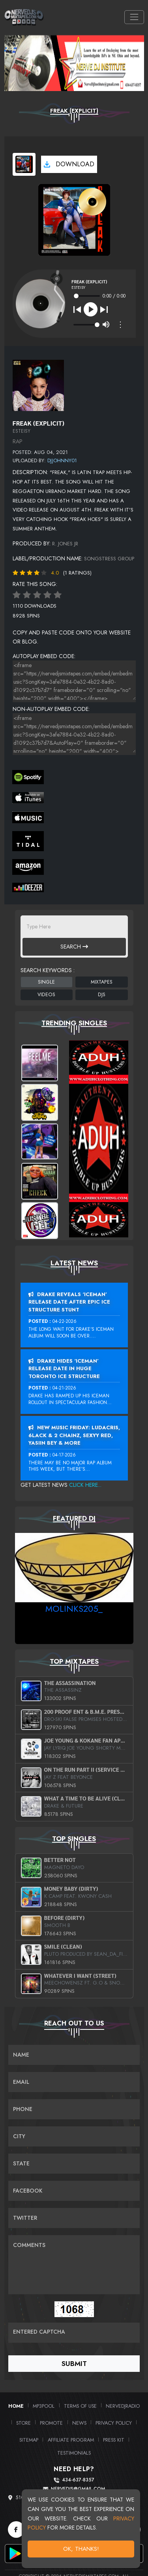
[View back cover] (38, 385)
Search (74, 946)
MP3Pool (43, 2406)
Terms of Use (80, 2406)
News (79, 2423)
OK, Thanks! (81, 2548)
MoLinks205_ (74, 1608)
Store (23, 2423)
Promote (51, 2423)
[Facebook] (16, 2529)
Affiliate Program (71, 2440)
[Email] (74, 2082)
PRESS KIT (113, 2440)
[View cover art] (24, 164)
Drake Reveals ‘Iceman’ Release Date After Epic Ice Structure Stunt (69, 1302)
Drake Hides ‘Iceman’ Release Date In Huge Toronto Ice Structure (64, 1368)
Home (16, 2406)
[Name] (74, 2055)
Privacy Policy (114, 2423)
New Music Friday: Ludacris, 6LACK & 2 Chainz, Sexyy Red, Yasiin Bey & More (74, 1435)
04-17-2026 (64, 1454)
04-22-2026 (64, 1321)
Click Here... (85, 1485)
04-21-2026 (64, 1387)
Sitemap (28, 2440)
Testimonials (74, 2453)
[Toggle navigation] (134, 17)
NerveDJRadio (123, 2406)
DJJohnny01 (62, 460)
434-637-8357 (78, 2480)
